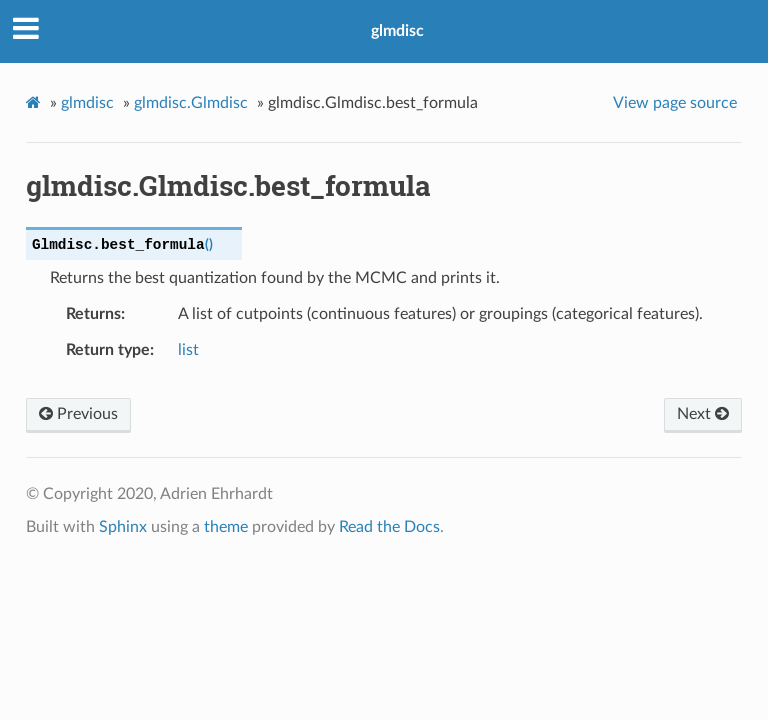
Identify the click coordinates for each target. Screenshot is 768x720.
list (188, 350)
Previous (78, 414)
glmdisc (397, 31)
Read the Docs (389, 527)
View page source (675, 103)
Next (703, 414)
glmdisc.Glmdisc (191, 103)
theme (226, 527)
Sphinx (123, 527)
